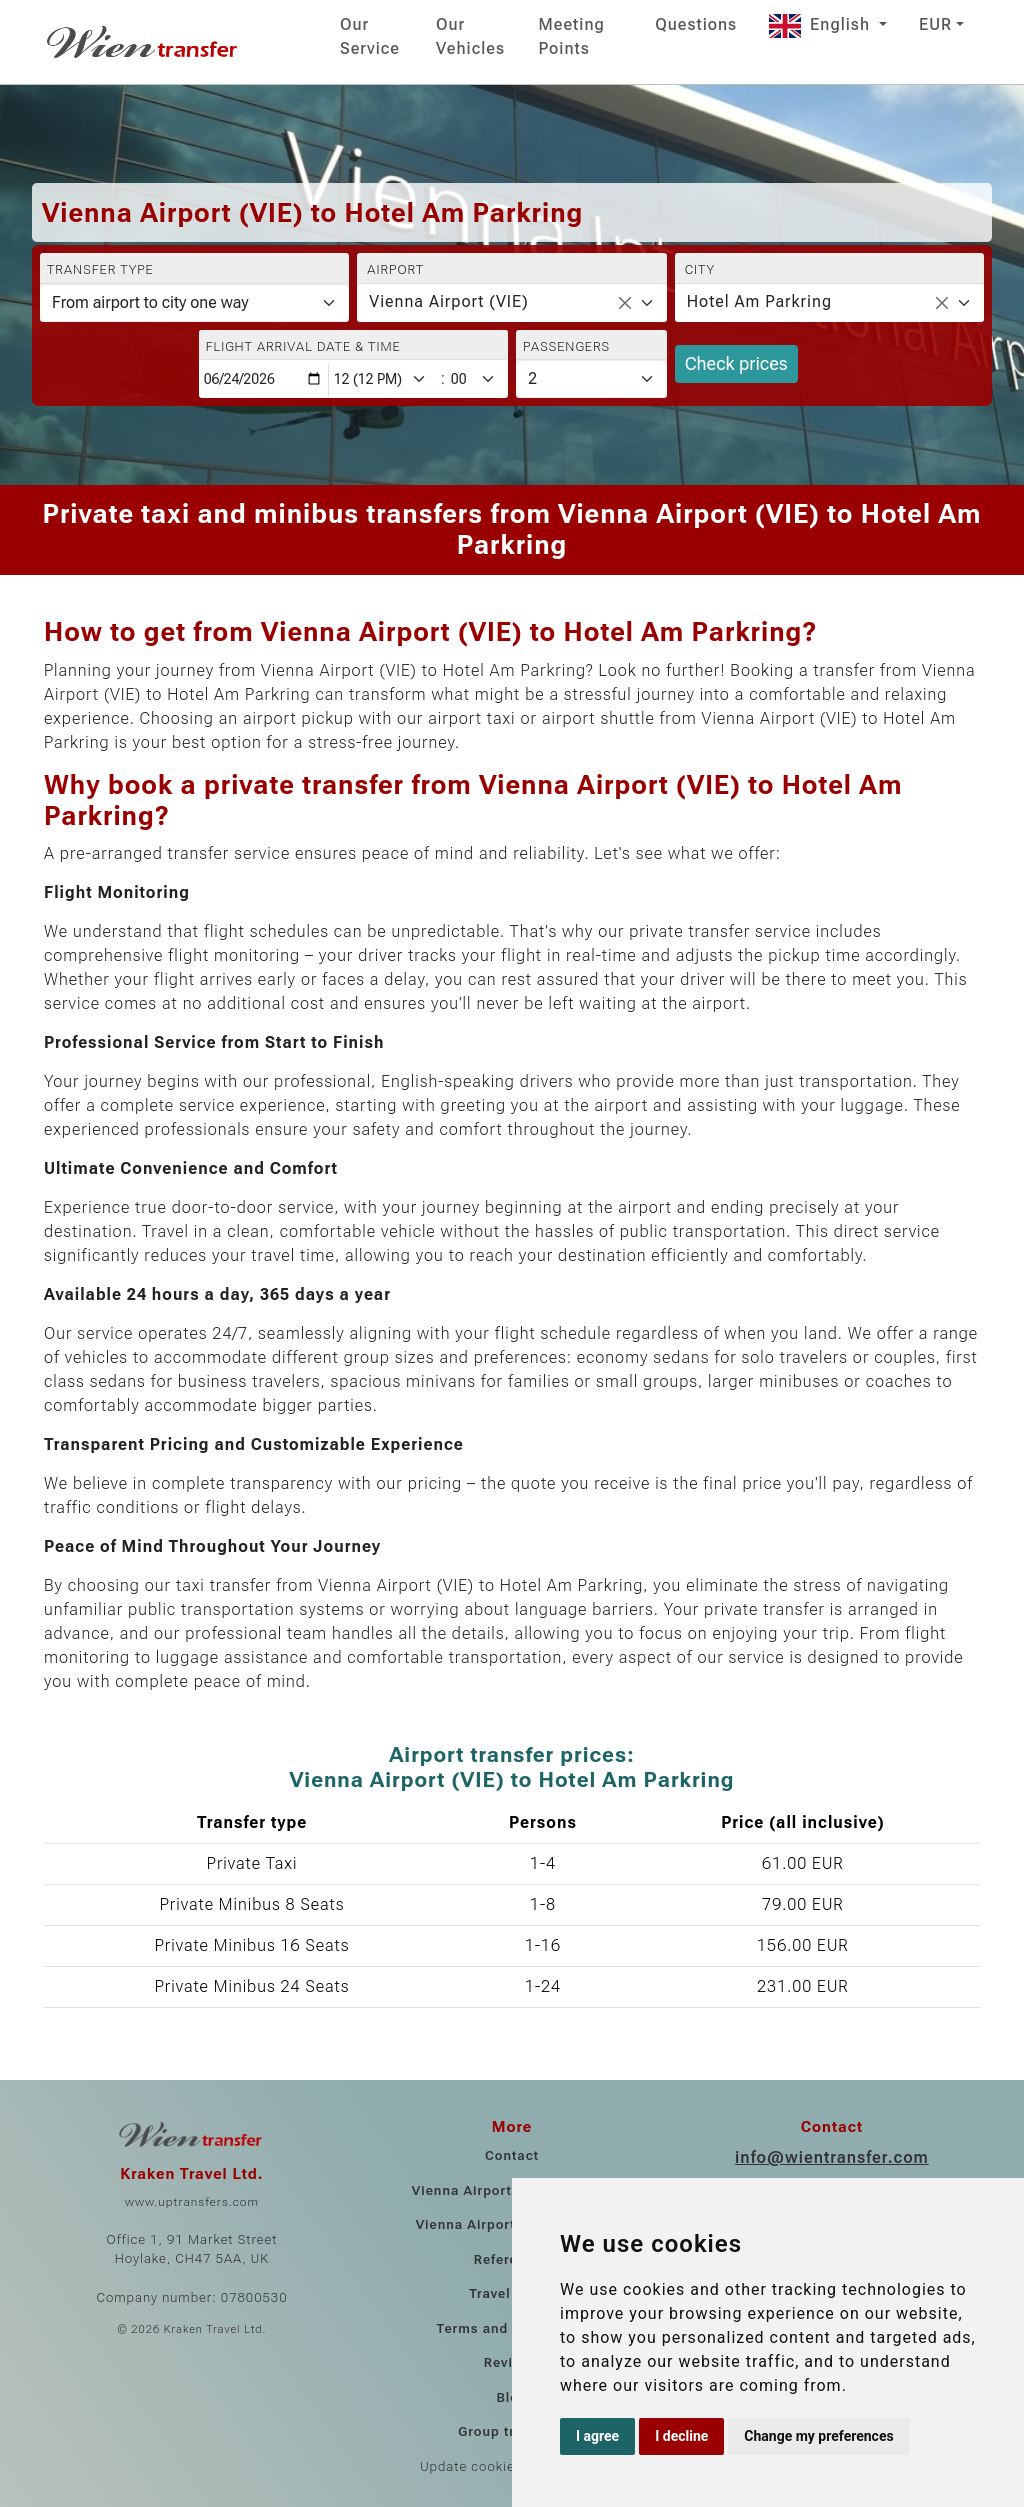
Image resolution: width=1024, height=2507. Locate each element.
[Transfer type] (194, 303)
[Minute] (478, 379)
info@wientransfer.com (832, 2157)
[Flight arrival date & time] (264, 379)
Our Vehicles (470, 36)
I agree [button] (597, 2436)
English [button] (822, 24)
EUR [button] (935, 24)
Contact (512, 2155)
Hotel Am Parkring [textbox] (759, 301)
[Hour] (384, 379)
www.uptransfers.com (192, 2202)
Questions (696, 24)
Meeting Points (572, 36)
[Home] (144, 42)
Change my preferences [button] (818, 2436)
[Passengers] (591, 379)
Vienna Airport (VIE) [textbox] (448, 301)
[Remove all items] (625, 303)
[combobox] (511, 303)
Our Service (370, 36)
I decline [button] (681, 2436)
